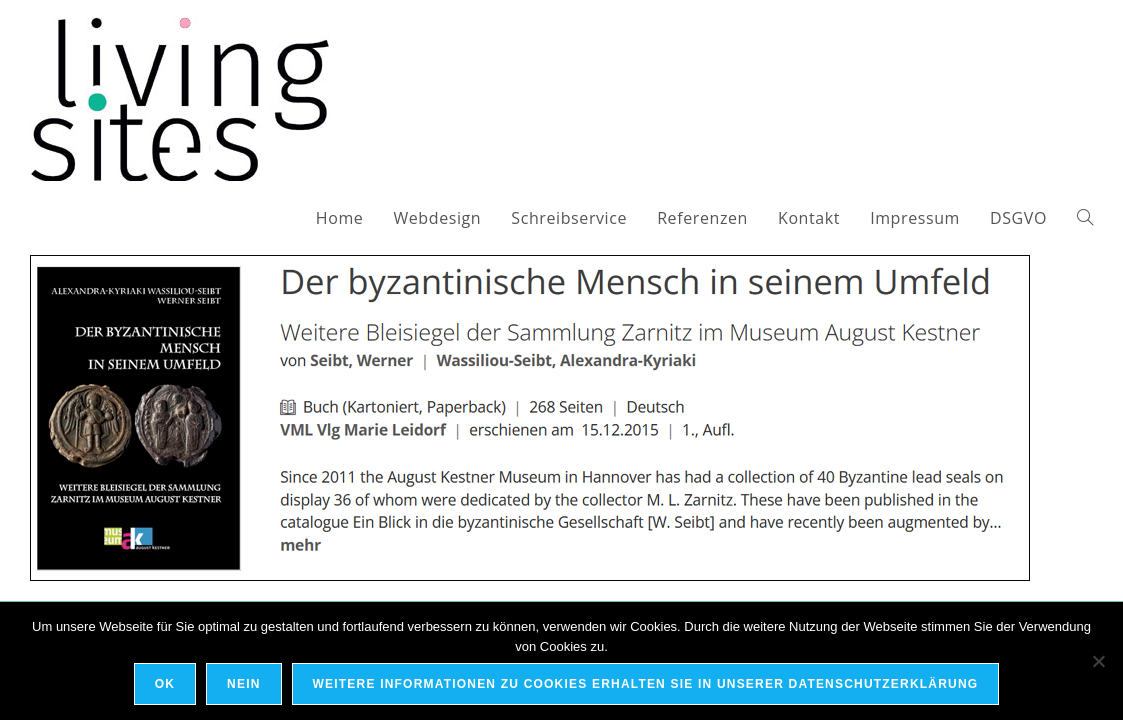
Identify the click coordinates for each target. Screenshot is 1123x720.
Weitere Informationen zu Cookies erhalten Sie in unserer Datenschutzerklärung (646, 684)
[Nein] (1098, 661)
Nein (243, 684)
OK (165, 684)
